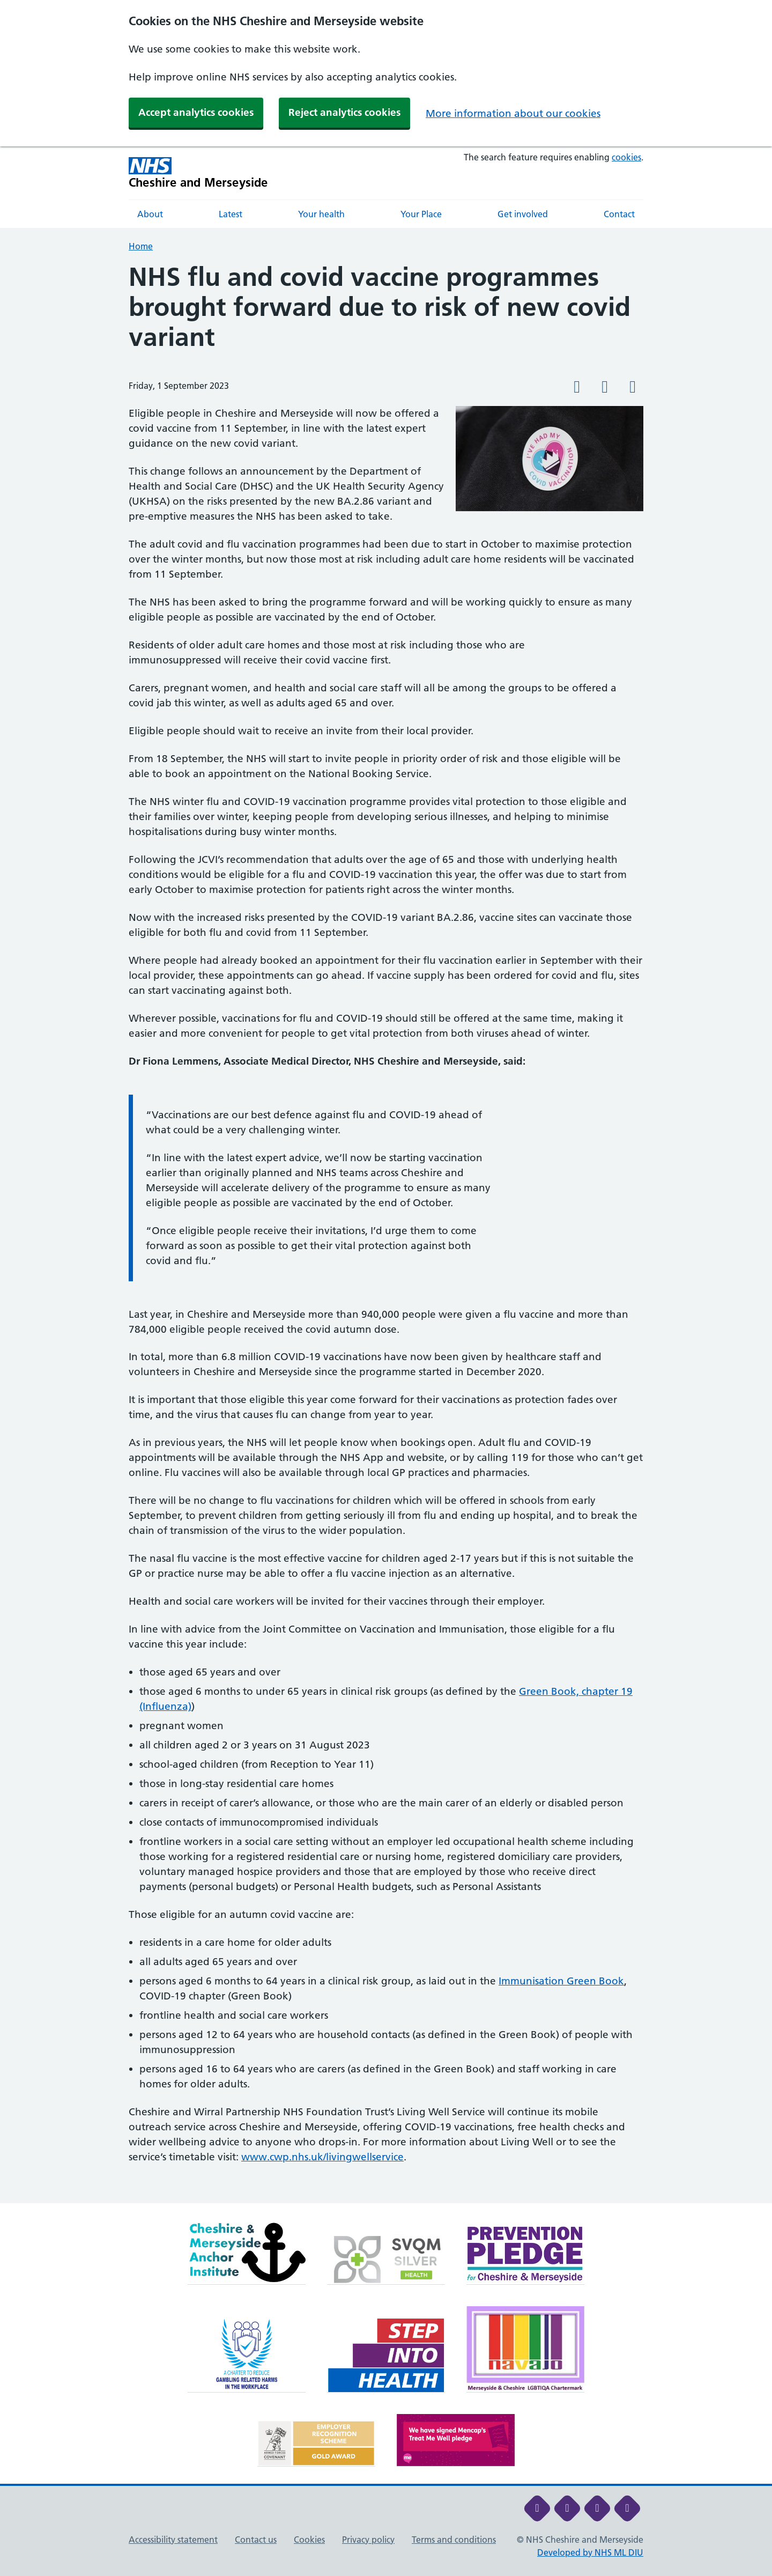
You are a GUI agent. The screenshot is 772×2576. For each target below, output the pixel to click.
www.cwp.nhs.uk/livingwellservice (322, 2157)
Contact (619, 214)
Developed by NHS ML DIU (590, 2552)
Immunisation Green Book (561, 1981)
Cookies (309, 2539)
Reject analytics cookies (344, 112)
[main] (386, 1232)
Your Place (421, 214)
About (150, 214)
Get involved (523, 214)
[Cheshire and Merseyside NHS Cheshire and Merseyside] (198, 173)
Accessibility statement (173, 2539)
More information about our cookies (513, 113)
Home (141, 246)
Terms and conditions (454, 2539)
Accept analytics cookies (196, 112)
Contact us (256, 2539)
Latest (230, 214)
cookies (626, 157)
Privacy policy (368, 2539)
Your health (321, 214)
